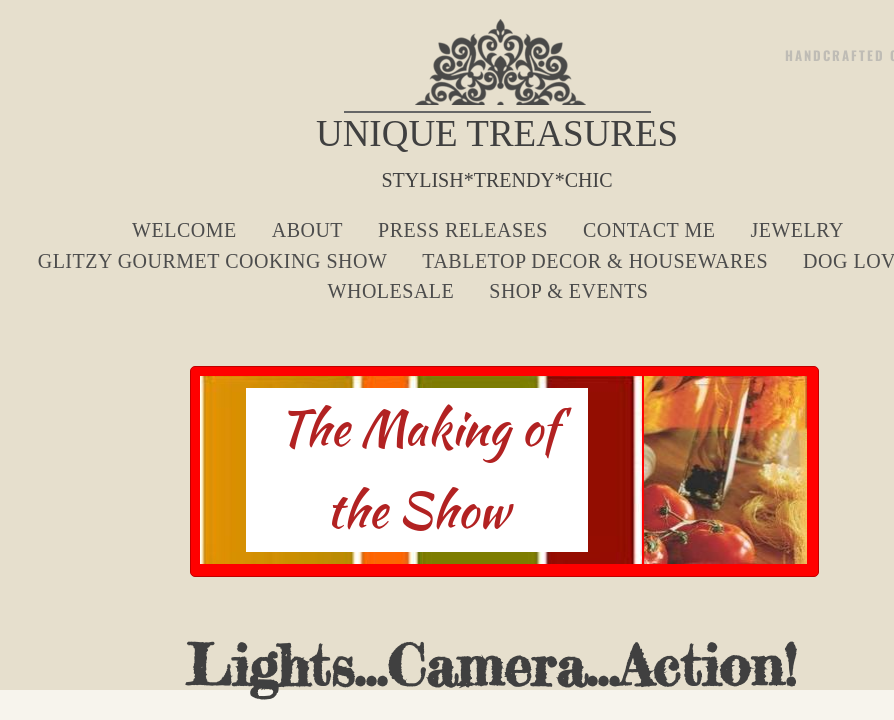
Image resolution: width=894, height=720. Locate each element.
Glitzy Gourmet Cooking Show (213, 261)
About (307, 230)
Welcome (184, 230)
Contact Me (649, 230)
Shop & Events (568, 291)
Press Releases (463, 230)
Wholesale (391, 291)
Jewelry (797, 230)
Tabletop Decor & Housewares (595, 261)
